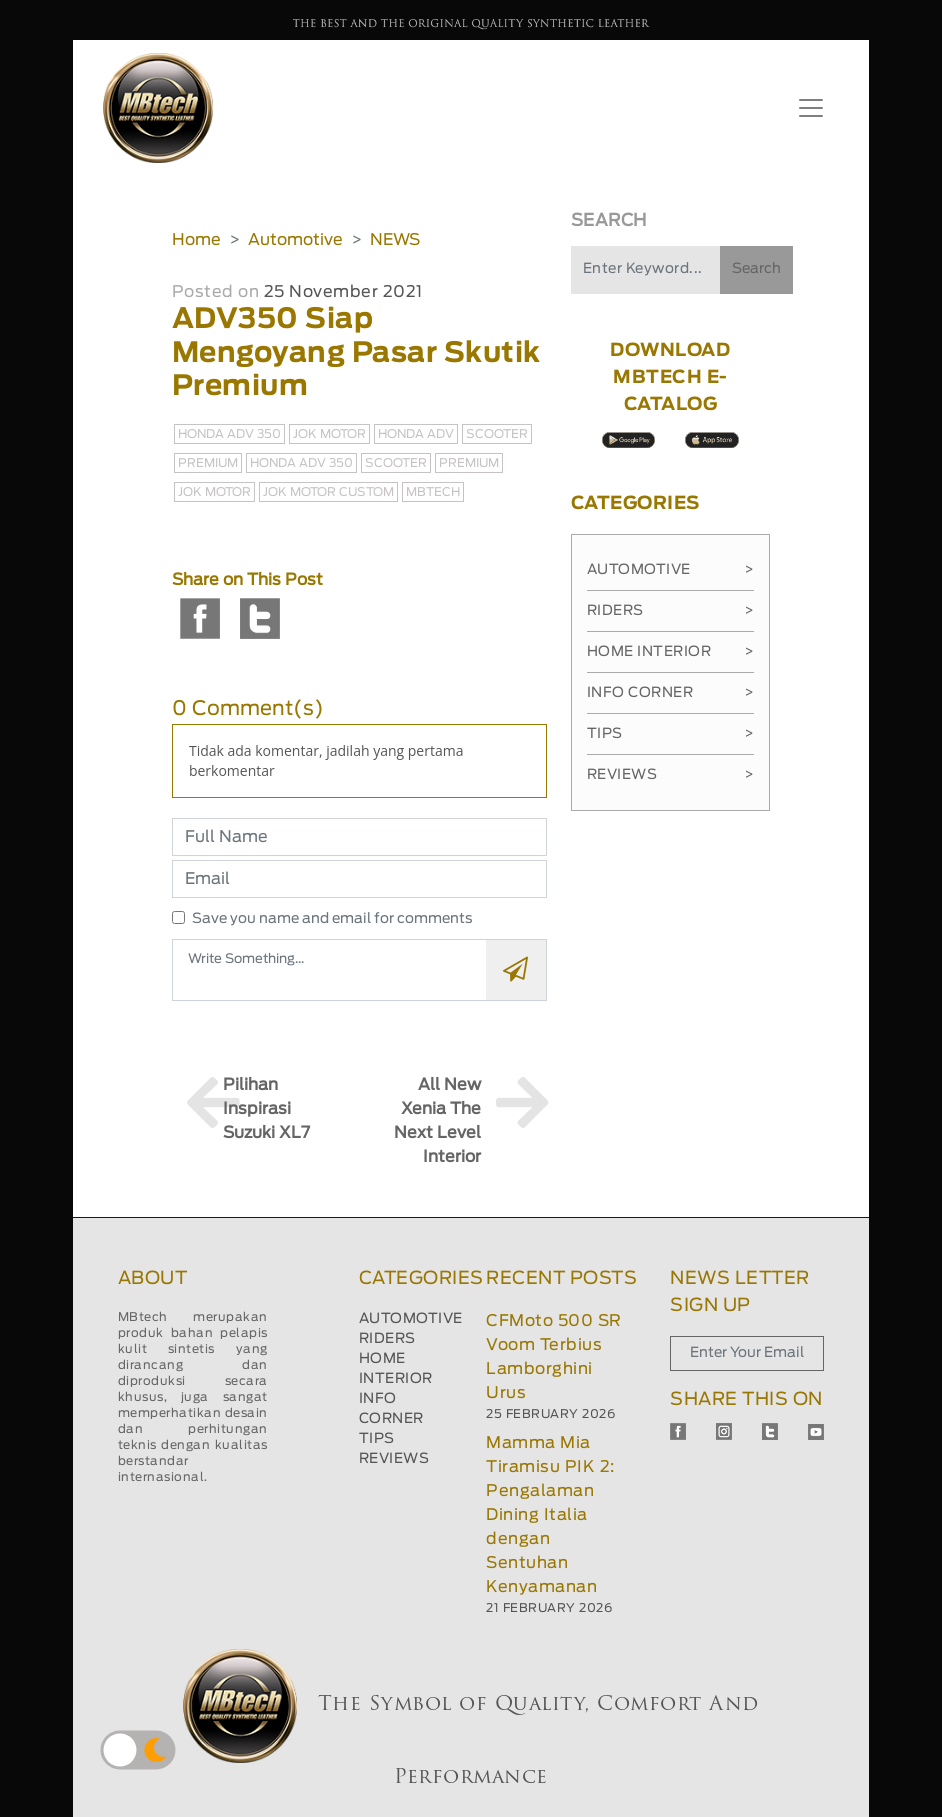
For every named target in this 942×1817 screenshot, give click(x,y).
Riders (670, 611)
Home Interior (670, 652)
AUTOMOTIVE (411, 1319)
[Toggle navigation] (811, 108)
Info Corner (670, 693)
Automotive (295, 240)
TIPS (377, 1439)
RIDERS (387, 1339)
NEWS (395, 240)
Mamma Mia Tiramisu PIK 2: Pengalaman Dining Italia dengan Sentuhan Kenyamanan (550, 1515)
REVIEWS (394, 1459)
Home (196, 240)
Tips (670, 734)
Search (756, 269)
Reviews (670, 775)
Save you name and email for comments (332, 919)
